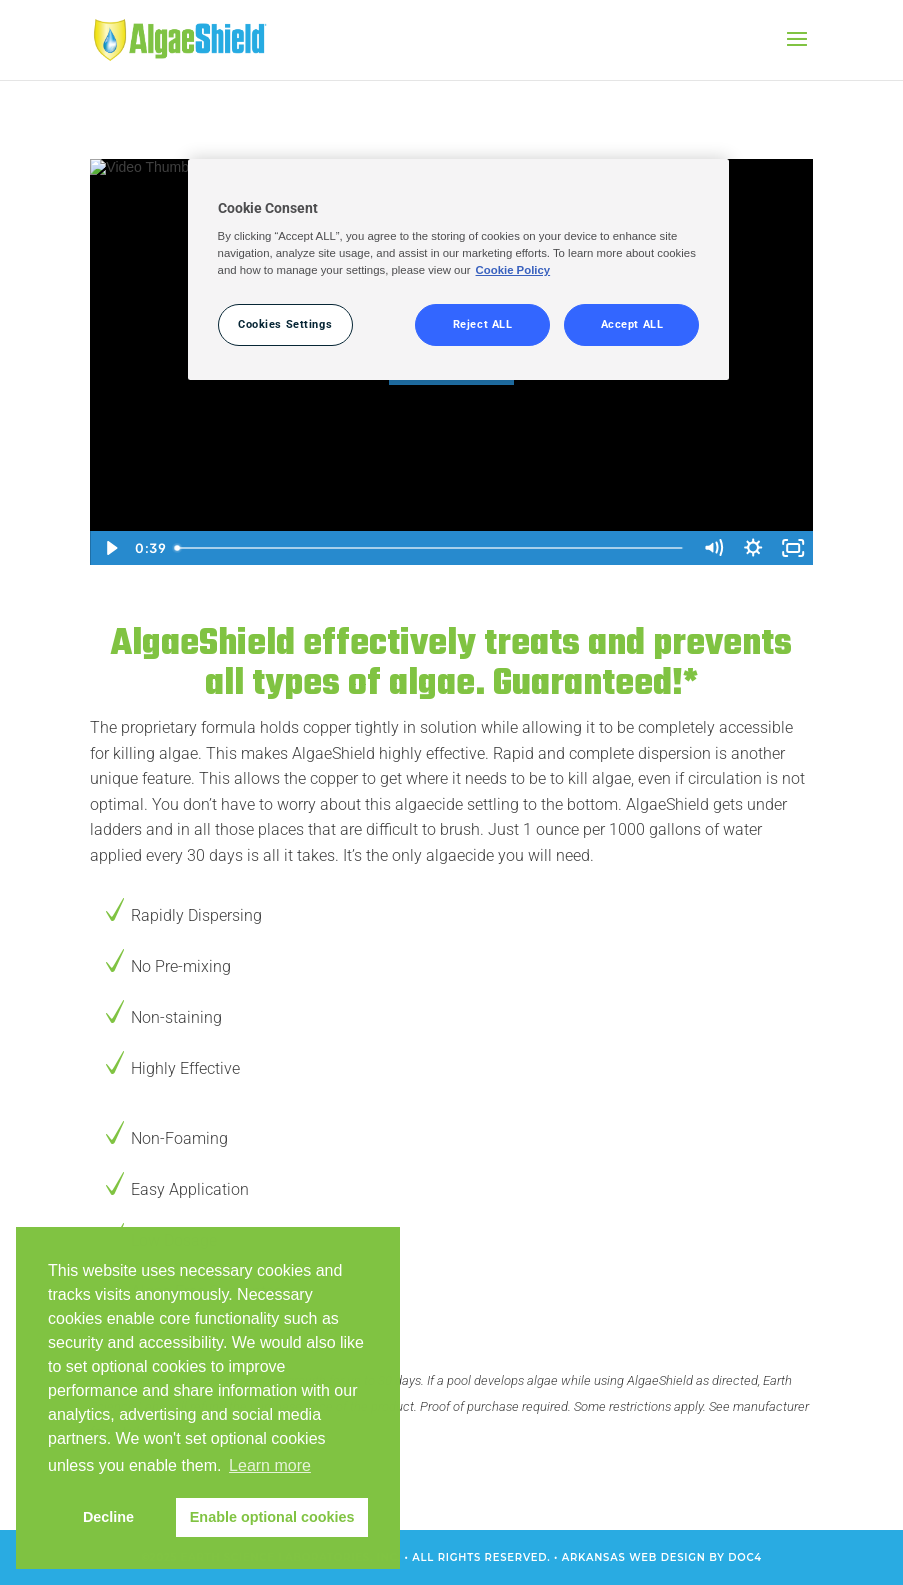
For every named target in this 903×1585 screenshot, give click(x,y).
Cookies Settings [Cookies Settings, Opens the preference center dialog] (285, 324)
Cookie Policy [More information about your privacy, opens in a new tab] (513, 270)
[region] (459, 270)
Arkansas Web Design (634, 1557)
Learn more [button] (270, 1465)
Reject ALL (483, 324)
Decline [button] (108, 1517)
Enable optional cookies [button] (272, 1517)
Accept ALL (632, 324)
